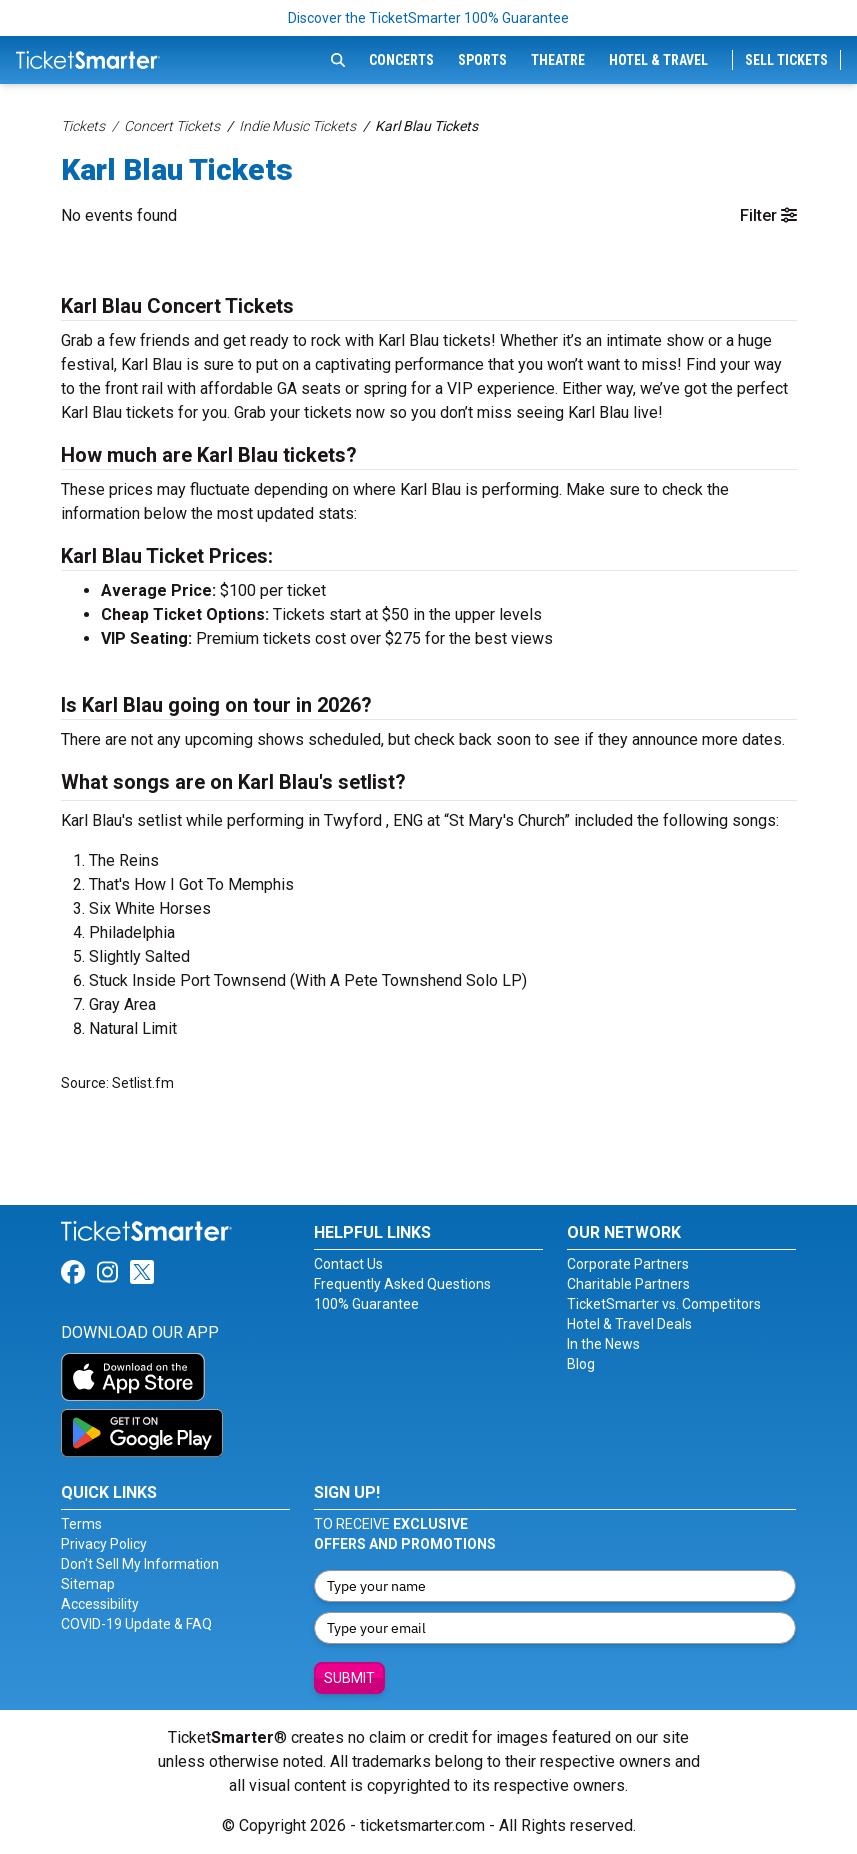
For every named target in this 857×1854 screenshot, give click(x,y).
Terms (81, 1524)
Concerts (401, 60)
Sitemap (88, 1584)
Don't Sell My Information (140, 1564)
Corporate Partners (628, 1264)
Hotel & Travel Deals (629, 1324)
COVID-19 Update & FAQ (136, 1624)
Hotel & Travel (658, 60)
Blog (581, 1364)
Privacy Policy (104, 1544)
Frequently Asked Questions (402, 1284)
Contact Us (348, 1264)
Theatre (558, 60)
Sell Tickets (786, 60)
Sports (482, 60)
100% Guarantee (366, 1304)
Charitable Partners (628, 1284)
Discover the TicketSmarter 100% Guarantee (428, 18)
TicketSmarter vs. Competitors (664, 1304)
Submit (349, 1678)
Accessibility (100, 1604)
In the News (603, 1344)
